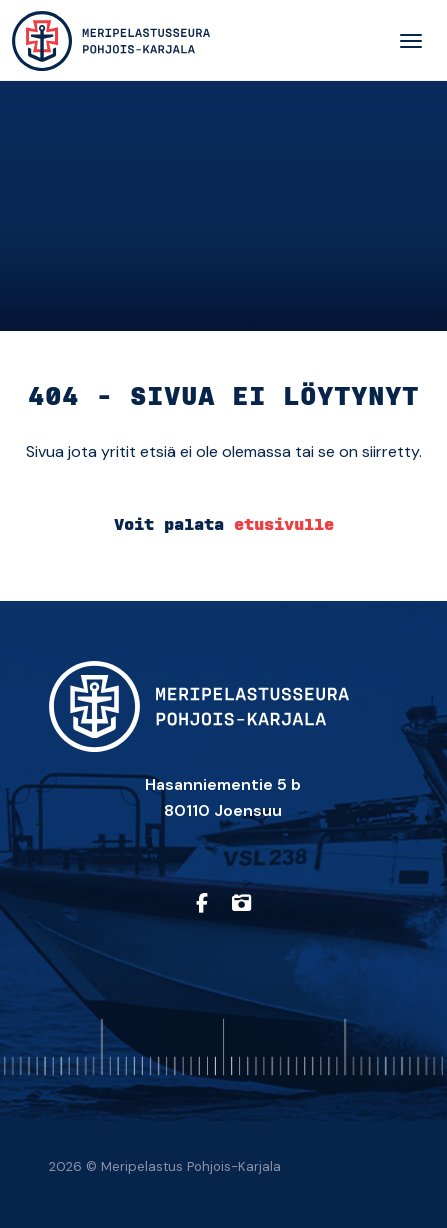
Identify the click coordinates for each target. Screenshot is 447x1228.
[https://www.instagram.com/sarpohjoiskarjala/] (241, 904)
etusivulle (284, 525)
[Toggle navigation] (411, 41)
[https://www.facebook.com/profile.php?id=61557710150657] (202, 904)
